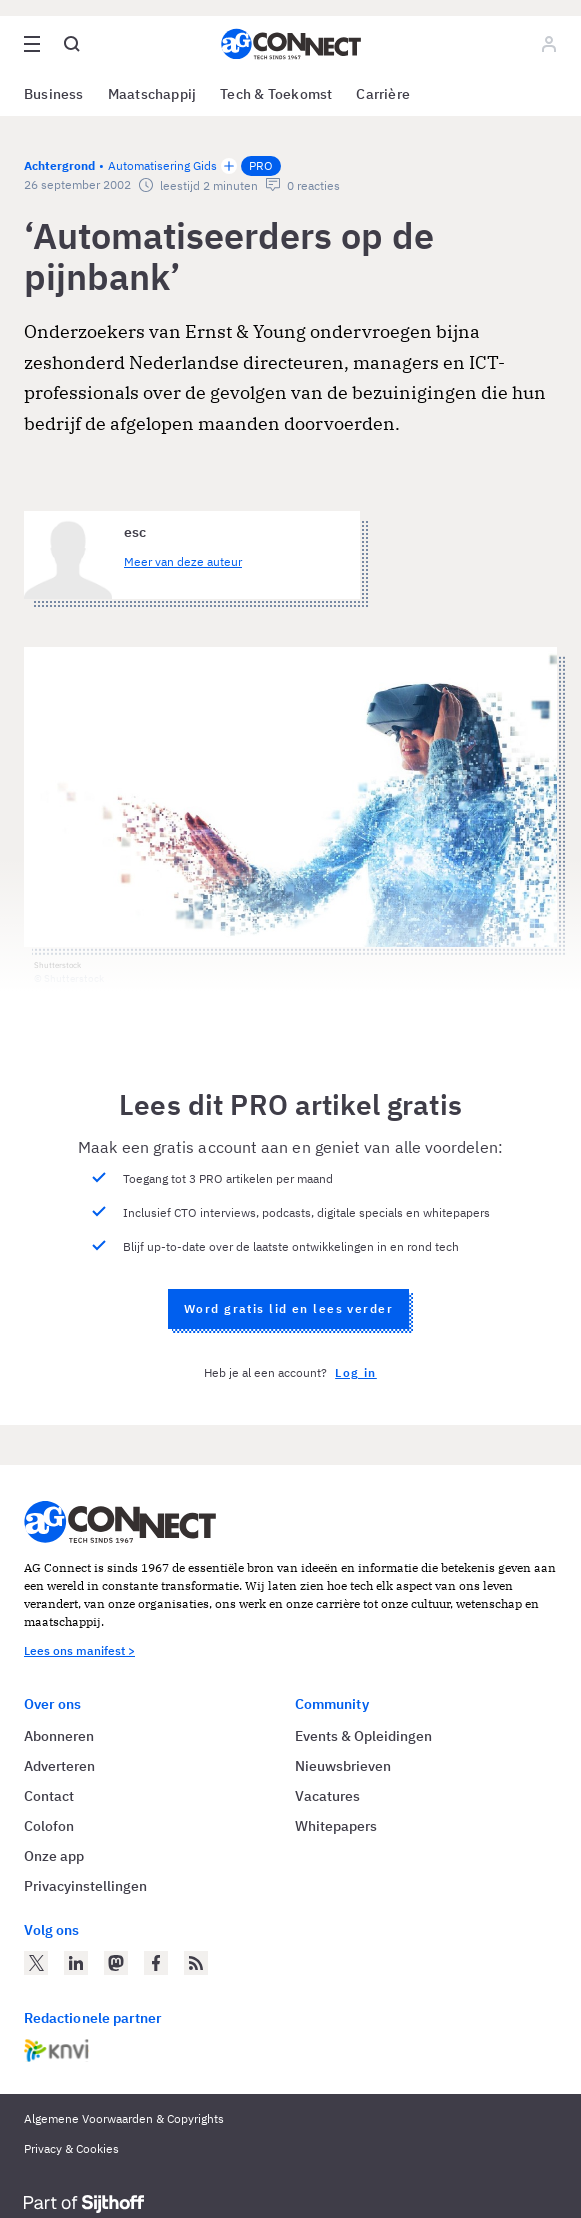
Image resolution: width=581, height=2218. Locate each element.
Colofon (49, 1826)
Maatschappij (152, 94)
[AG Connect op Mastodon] (116, 1963)
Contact (49, 1796)
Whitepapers (336, 1826)
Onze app (54, 1856)
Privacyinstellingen (85, 1886)
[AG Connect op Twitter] (36, 1963)
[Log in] (549, 44)
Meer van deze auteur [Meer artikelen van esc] (183, 561)
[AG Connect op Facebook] (156, 1963)
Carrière (383, 94)
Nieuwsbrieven (343, 1766)
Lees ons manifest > (79, 1650)
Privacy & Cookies (71, 2148)
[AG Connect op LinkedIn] (76, 1963)
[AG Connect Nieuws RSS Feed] (196, 1963)
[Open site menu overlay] (32, 44)
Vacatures (327, 1796)
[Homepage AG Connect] (291, 44)
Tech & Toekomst (276, 94)
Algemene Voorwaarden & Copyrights (124, 2118)
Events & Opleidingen (363, 1736)
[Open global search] (72, 44)
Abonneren (59, 1736)
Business (54, 94)
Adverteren (59, 1766)
